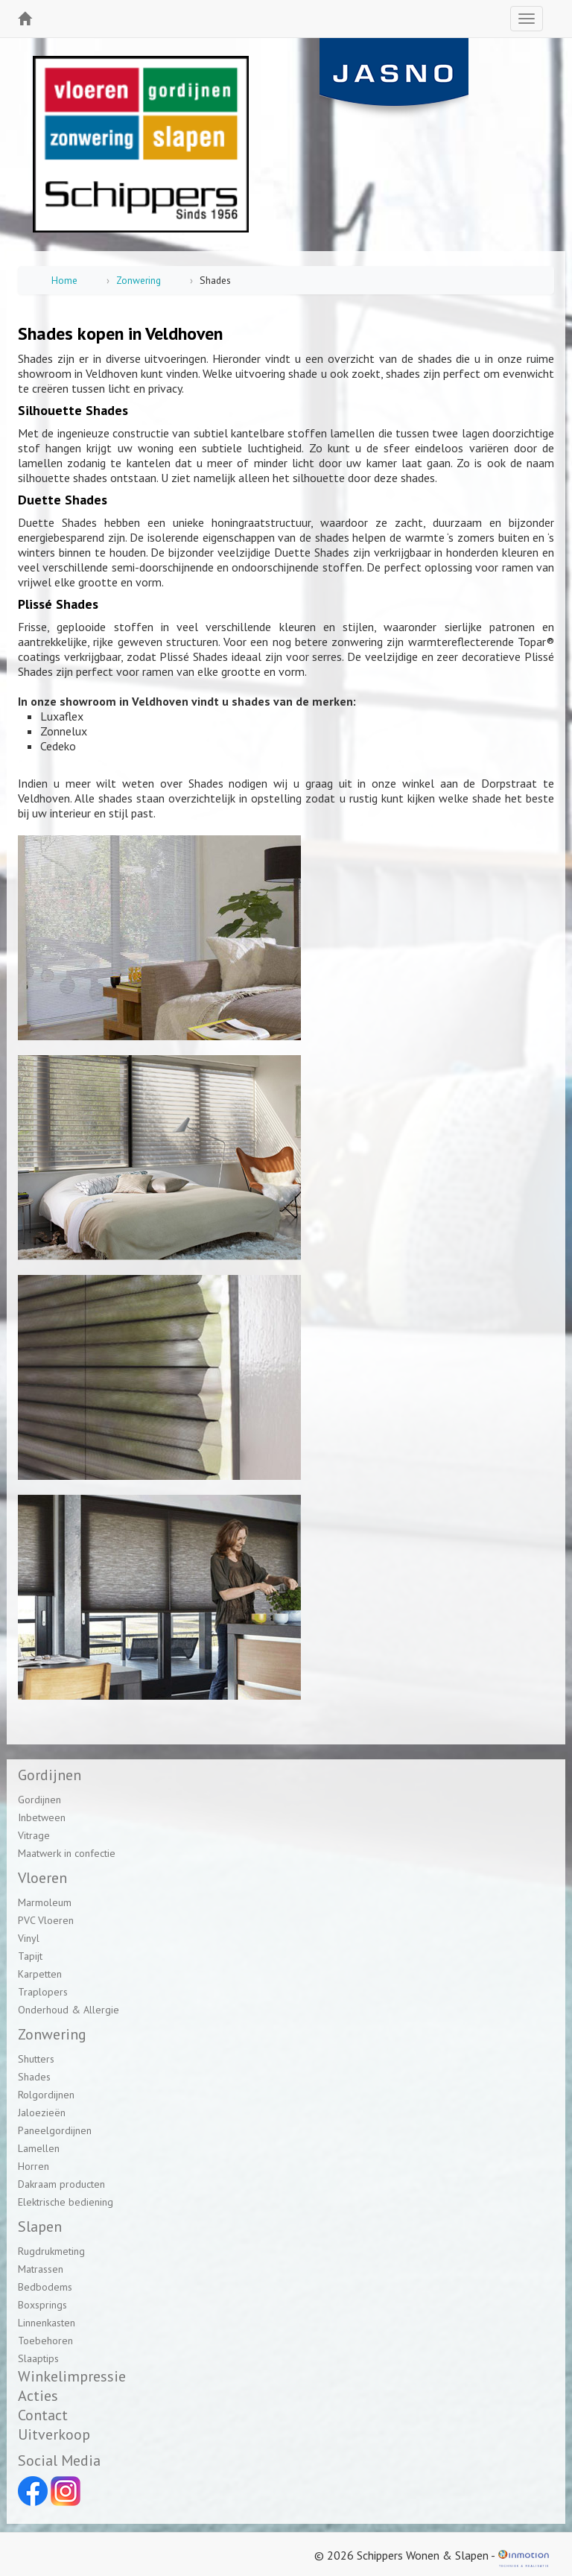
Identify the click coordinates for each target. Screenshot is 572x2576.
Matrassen (40, 2269)
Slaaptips (38, 2358)
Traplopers (43, 1992)
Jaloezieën (42, 2112)
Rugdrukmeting (51, 2251)
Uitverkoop (54, 2434)
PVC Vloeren (46, 1920)
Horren (33, 2166)
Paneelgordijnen (55, 2130)
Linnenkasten (46, 2322)
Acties (38, 2395)
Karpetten (40, 1974)
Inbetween (42, 1817)
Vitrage (34, 1835)
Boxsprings (42, 2304)
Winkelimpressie (72, 2376)
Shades (34, 2076)
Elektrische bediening (65, 2202)
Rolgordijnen (46, 2094)
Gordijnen (39, 1799)
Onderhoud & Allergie (68, 2009)
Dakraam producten (61, 2184)
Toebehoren (45, 2340)
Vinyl (28, 1938)
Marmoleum (45, 1902)
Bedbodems (45, 2287)
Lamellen (39, 2148)
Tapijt (30, 1956)
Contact (43, 2415)
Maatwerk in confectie (66, 1853)
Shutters (36, 2059)
